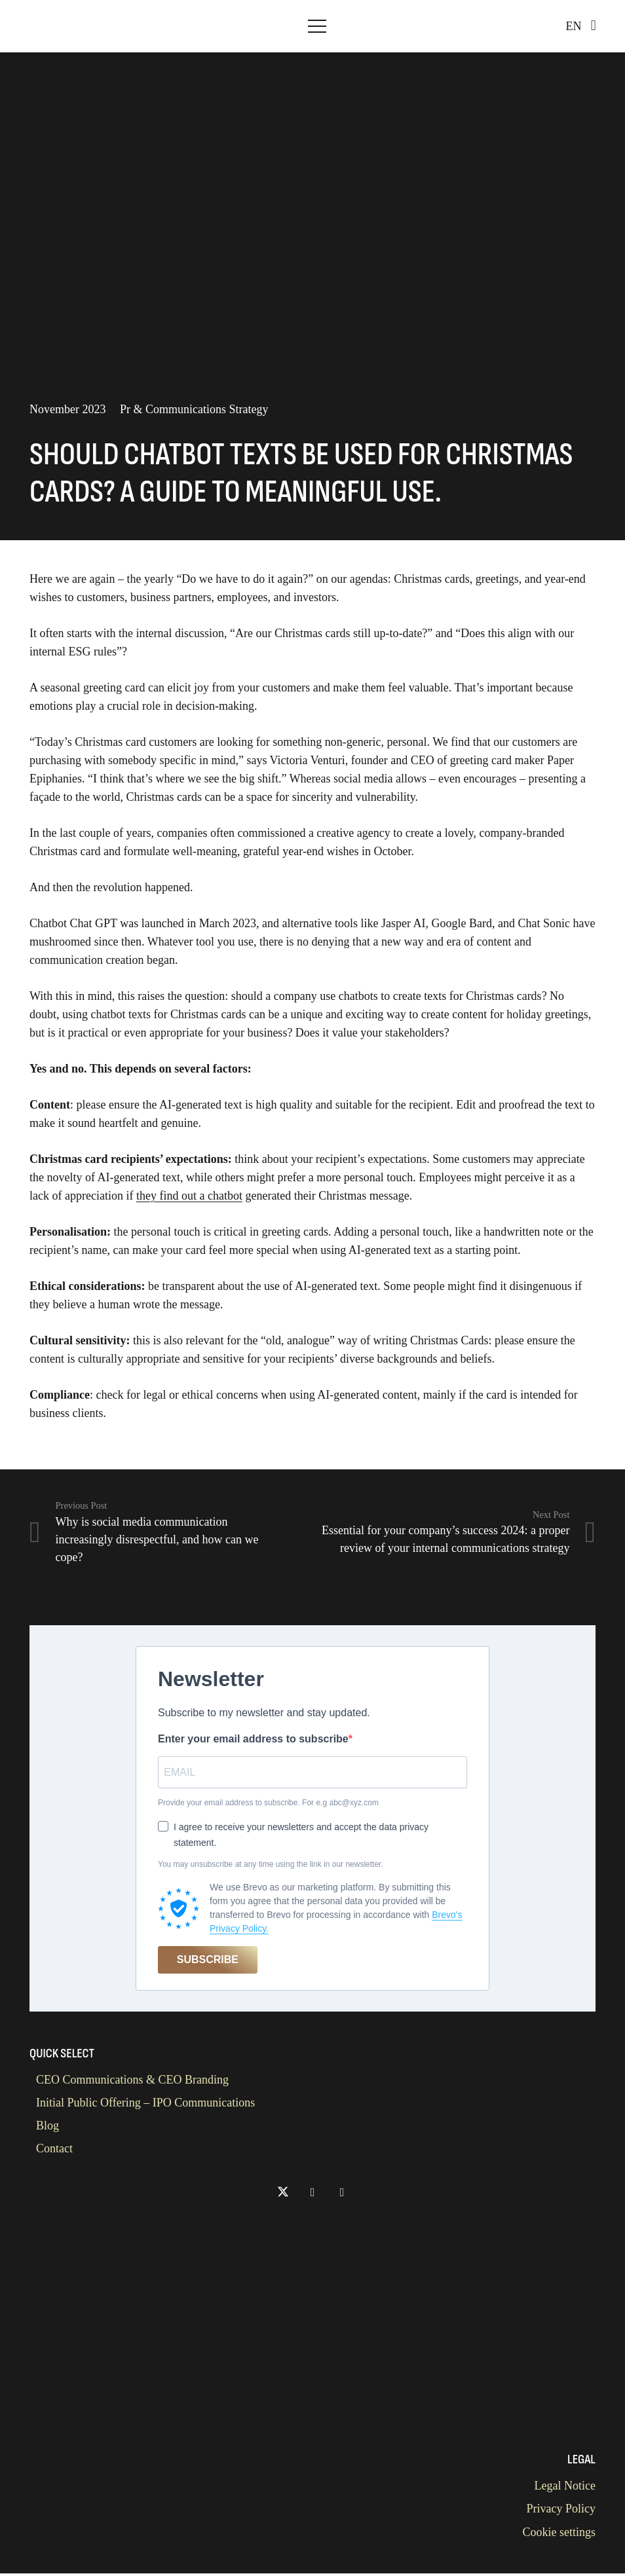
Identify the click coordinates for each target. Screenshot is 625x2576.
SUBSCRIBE (207, 1962)
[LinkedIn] (313, 2195)
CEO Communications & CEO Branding (132, 2081)
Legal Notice (565, 2488)
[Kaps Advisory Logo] (49, 26)
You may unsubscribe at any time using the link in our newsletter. (270, 1866)
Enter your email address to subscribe (253, 1738)
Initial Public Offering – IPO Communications (145, 2105)
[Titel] (342, 2195)
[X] (283, 2195)
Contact (54, 2151)
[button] (317, 26)
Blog (47, 2128)
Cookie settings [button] (559, 2534)
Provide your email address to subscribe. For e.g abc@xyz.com (268, 1805)
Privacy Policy (561, 2511)
